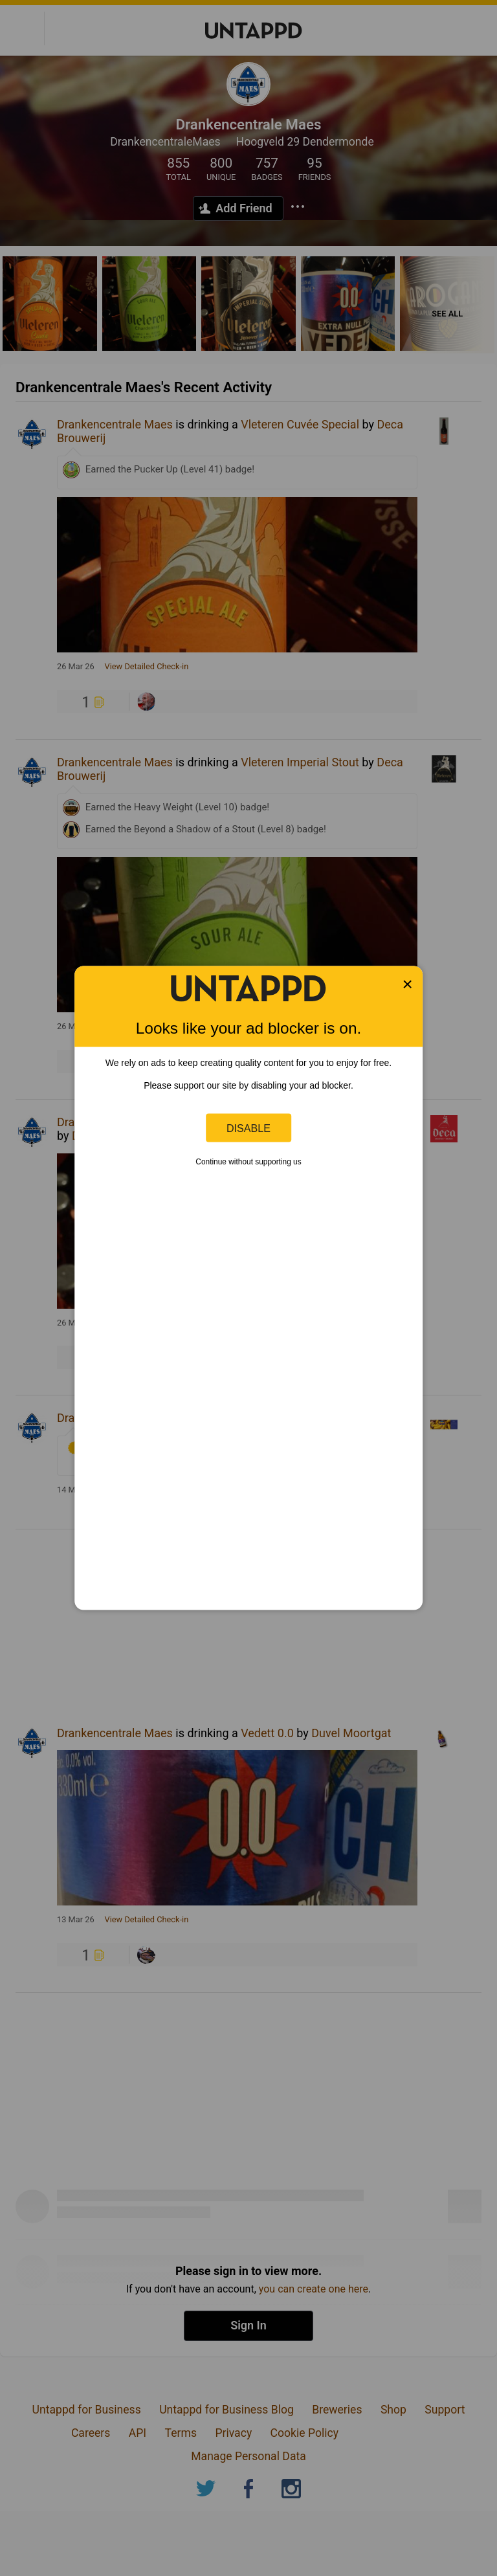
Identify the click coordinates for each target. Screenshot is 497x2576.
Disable (248, 1127)
